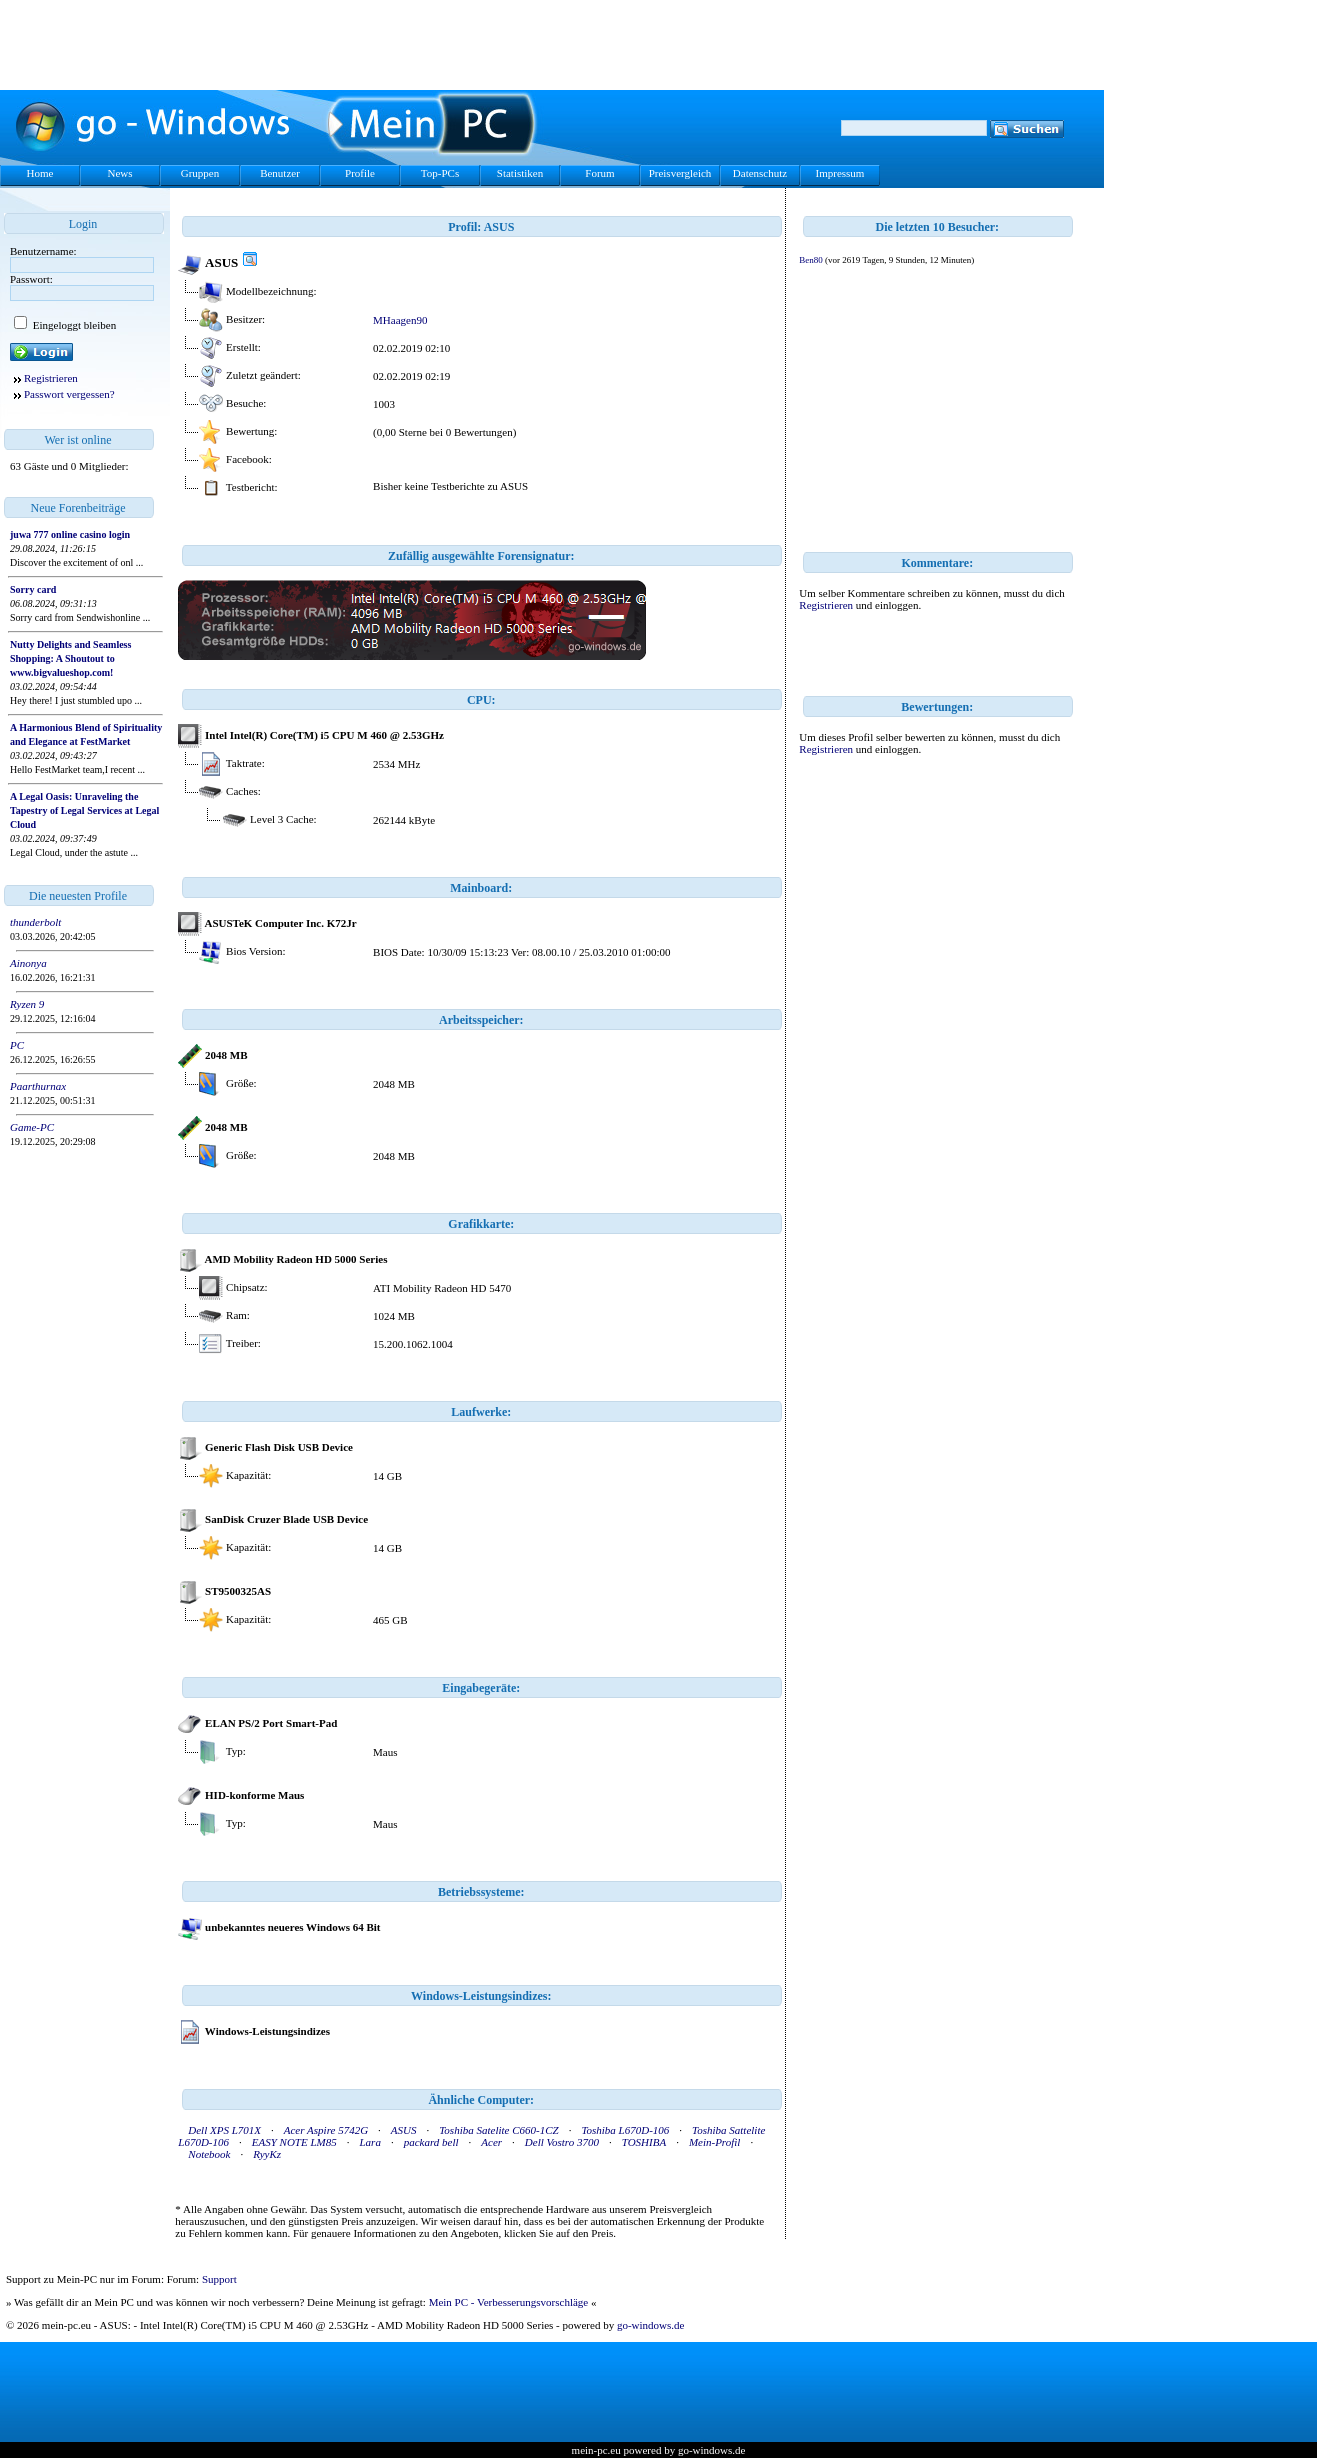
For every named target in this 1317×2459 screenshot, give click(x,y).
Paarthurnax (38, 1086)
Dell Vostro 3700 (562, 2142)
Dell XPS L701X (224, 2130)
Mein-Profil (715, 2142)
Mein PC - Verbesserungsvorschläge (509, 2302)
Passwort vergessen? (69, 394)
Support (219, 2279)
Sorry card (33, 589)
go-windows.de (651, 2325)
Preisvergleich (680, 173)
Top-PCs (440, 173)
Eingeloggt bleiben (73, 325)
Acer (491, 2142)
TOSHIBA (644, 2142)
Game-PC (32, 1127)
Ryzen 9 (27, 1004)
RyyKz (267, 2154)
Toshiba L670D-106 (625, 2130)
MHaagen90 (400, 320)
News (119, 173)
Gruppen (200, 173)
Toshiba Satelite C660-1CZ (498, 2130)
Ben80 (811, 260)
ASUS (404, 2130)
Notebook (209, 2154)
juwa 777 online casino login (70, 534)
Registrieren (51, 378)
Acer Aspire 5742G (326, 2130)
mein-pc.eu (596, 2450)
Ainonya (28, 963)
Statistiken (520, 173)
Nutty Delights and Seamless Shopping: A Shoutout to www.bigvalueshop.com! (70, 658)
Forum (599, 173)
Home (40, 173)
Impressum (840, 173)
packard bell (431, 2142)
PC (17, 1045)
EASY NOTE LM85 (294, 2142)
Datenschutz (760, 173)
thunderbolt (35, 922)
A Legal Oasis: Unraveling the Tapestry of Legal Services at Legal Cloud (84, 810)
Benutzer (280, 173)
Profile (360, 173)
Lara (370, 2142)
